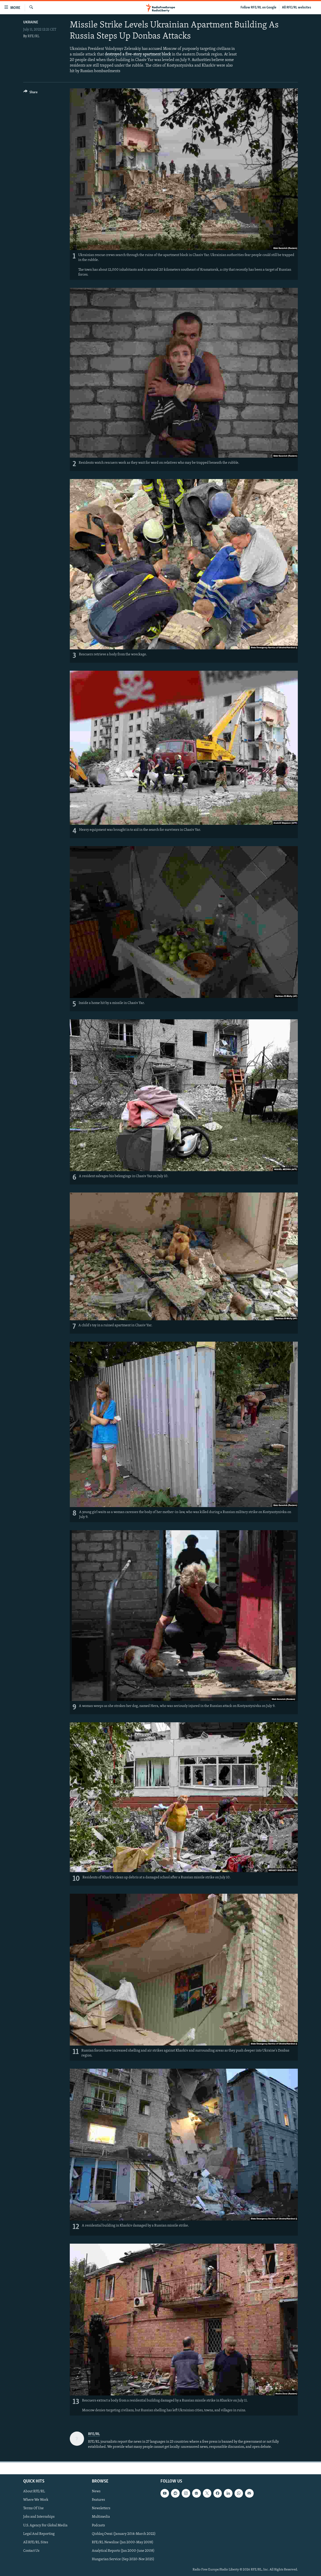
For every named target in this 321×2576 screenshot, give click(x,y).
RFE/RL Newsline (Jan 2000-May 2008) (122, 2542)
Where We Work (35, 2500)
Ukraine (30, 22)
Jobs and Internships (39, 2517)
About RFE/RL (34, 2491)
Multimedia (101, 2517)
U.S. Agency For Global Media (45, 2525)
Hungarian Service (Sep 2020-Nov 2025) (123, 2559)
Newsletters (101, 2508)
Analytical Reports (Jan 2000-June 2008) (123, 2550)
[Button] (30, 93)
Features (98, 2500)
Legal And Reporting (39, 2533)
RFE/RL (33, 36)
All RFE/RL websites (296, 7)
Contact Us (31, 2550)
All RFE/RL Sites (35, 2542)
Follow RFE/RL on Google (258, 7)
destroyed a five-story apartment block (138, 54)
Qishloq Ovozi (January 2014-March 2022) (124, 2533)
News (96, 2491)
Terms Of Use (33, 2508)
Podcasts (98, 2525)
